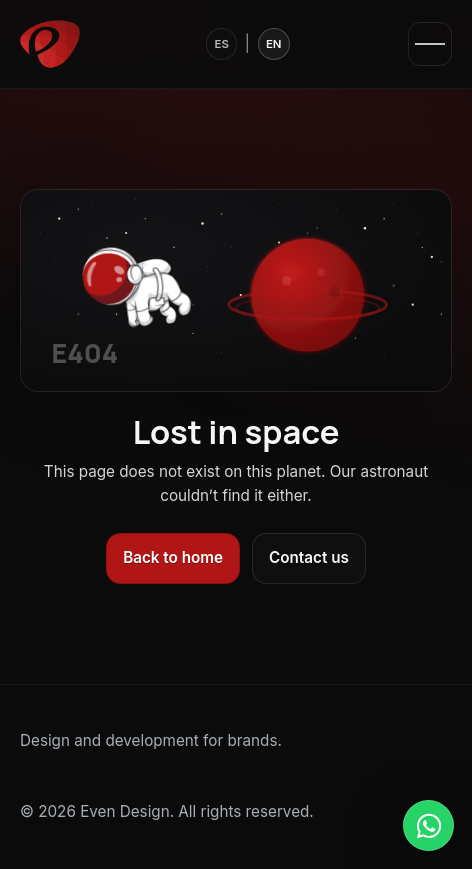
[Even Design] (50, 44)
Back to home (173, 557)
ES (221, 44)
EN (274, 44)
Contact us (309, 557)
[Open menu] (430, 44)
